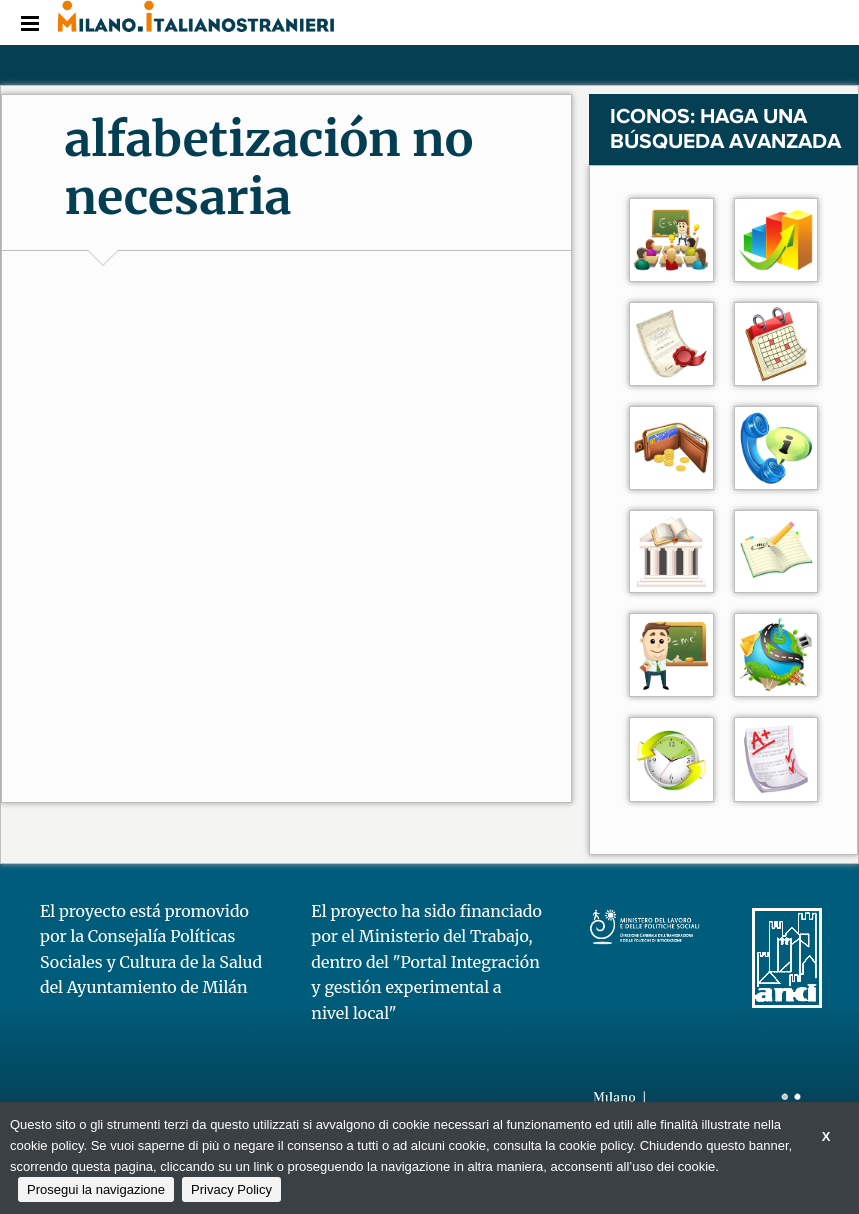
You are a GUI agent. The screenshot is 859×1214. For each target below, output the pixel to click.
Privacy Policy (231, 1189)
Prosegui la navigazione (96, 1189)
